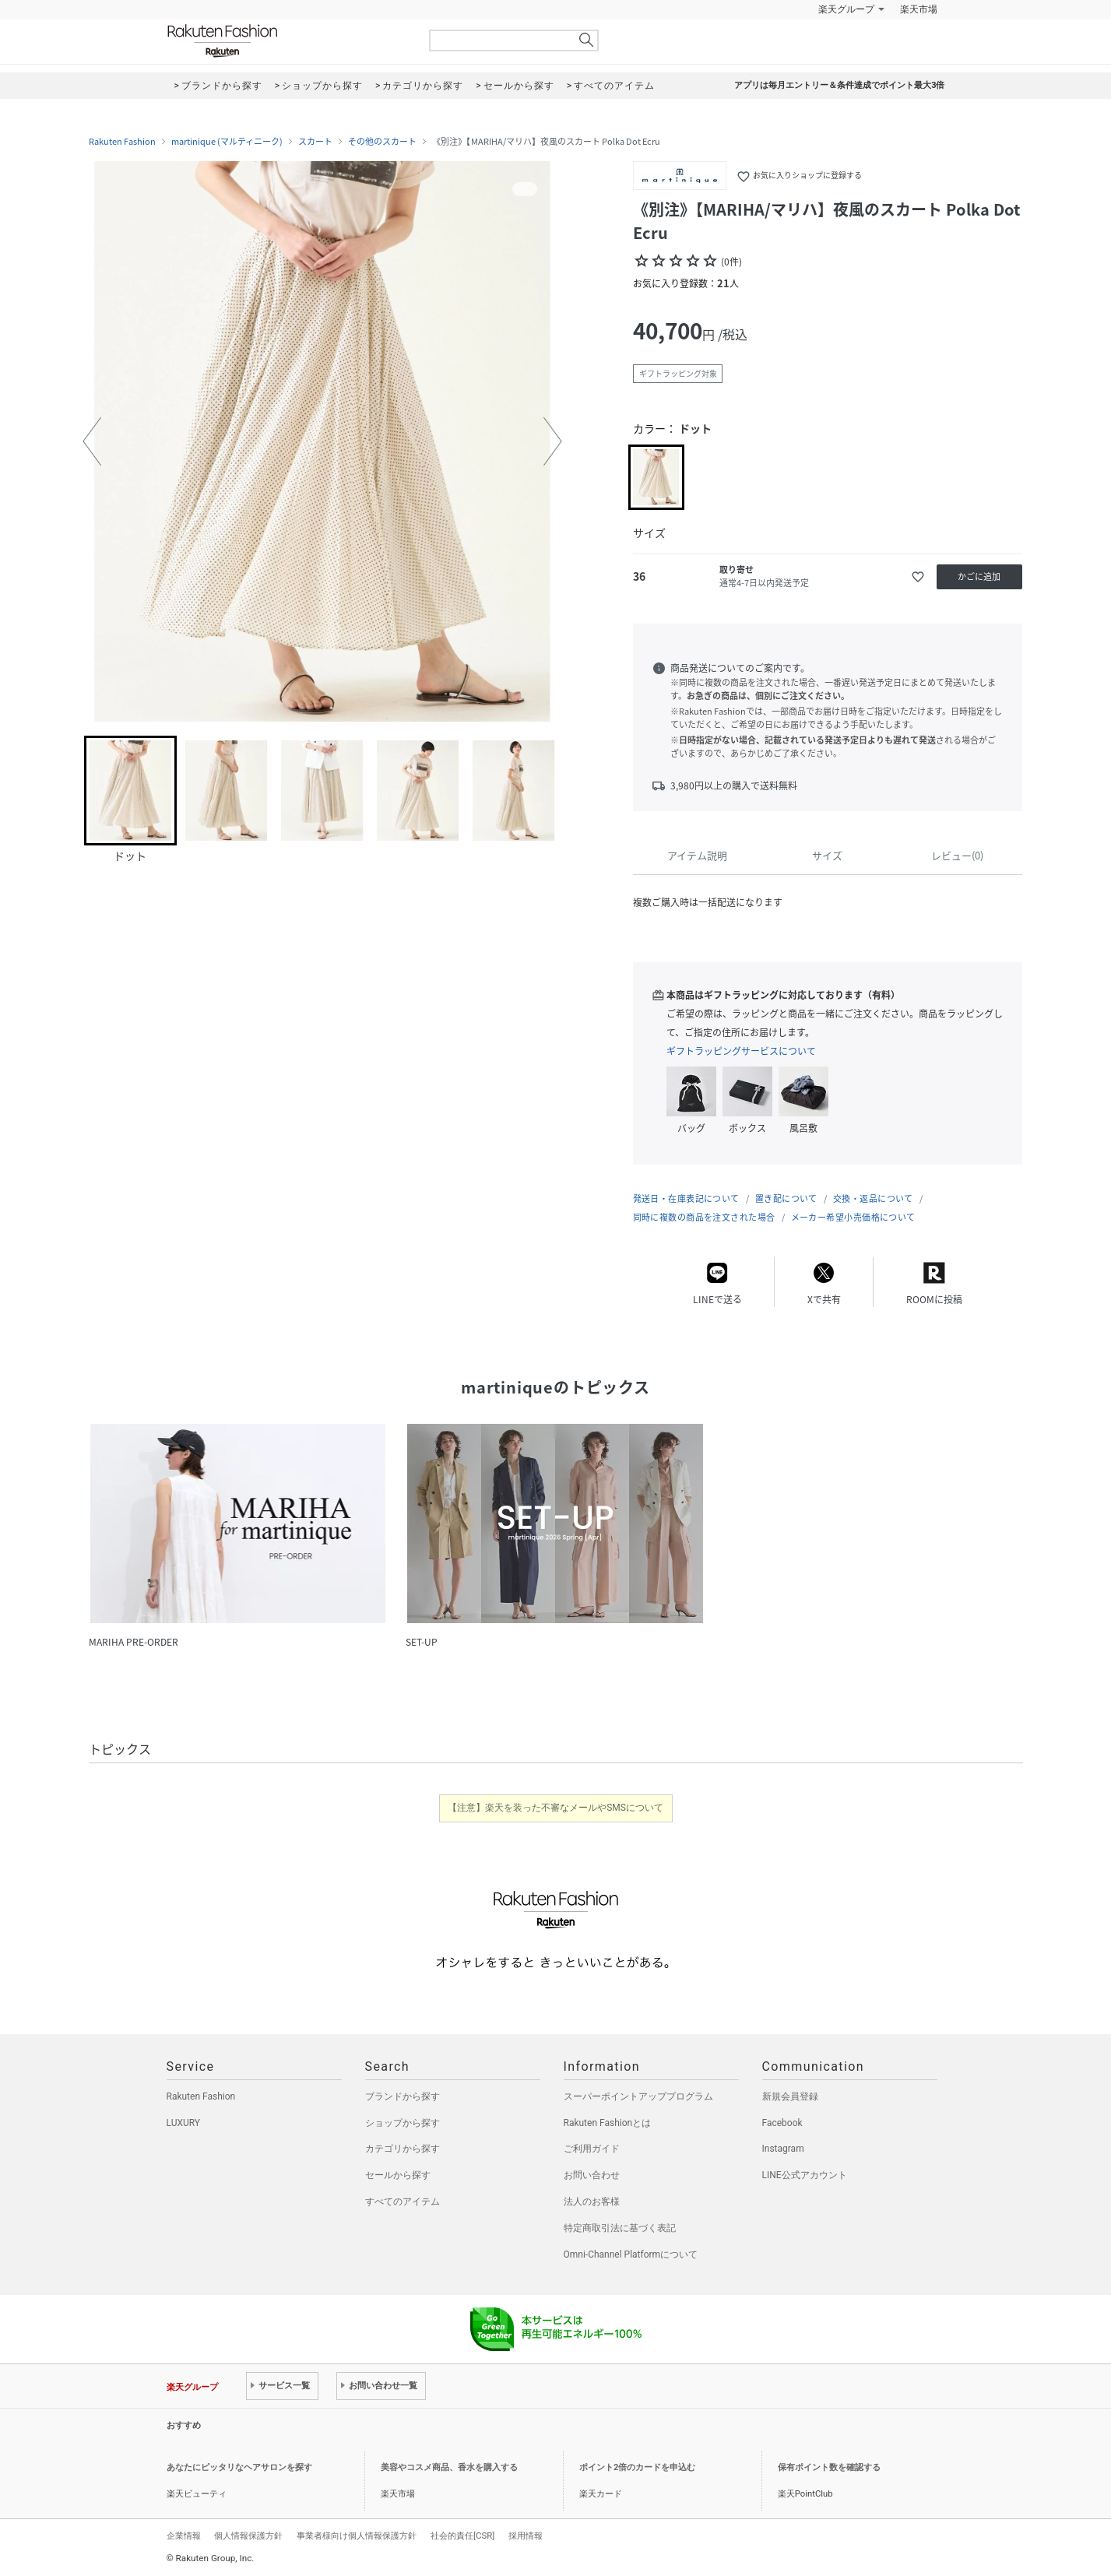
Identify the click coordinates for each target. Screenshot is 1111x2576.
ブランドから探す (402, 2096)
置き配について (786, 1198)
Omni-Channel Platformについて (631, 2254)
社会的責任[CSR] (462, 2535)
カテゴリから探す (402, 2148)
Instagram (783, 2148)
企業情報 (184, 2535)
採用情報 (525, 2535)
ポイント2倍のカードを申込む (637, 2467)
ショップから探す (402, 2122)
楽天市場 (918, 9)
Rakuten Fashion (287, 40)
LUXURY (184, 2122)
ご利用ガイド (592, 2148)
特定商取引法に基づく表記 (620, 2228)
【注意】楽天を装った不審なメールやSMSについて (555, 1807)
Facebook (782, 2122)
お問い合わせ (592, 2175)
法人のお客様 (592, 2201)
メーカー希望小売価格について (853, 1217)
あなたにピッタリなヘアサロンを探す (239, 2467)
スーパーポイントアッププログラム (638, 2096)
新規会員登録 (790, 2096)
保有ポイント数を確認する (829, 2467)
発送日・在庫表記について (686, 1198)
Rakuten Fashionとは (608, 2122)
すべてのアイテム (402, 2201)
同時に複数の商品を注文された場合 (704, 1217)
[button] (92, 441)
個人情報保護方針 (248, 2535)
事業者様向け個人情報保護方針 (357, 2535)
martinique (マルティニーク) (227, 141)
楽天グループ (846, 9)
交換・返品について (873, 1198)
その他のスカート (382, 141)
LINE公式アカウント (804, 2175)
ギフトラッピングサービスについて (741, 1051)
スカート (315, 141)
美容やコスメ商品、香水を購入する (449, 2467)
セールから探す (398, 2175)
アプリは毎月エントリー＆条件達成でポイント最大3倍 (839, 85)
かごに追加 (979, 576)
